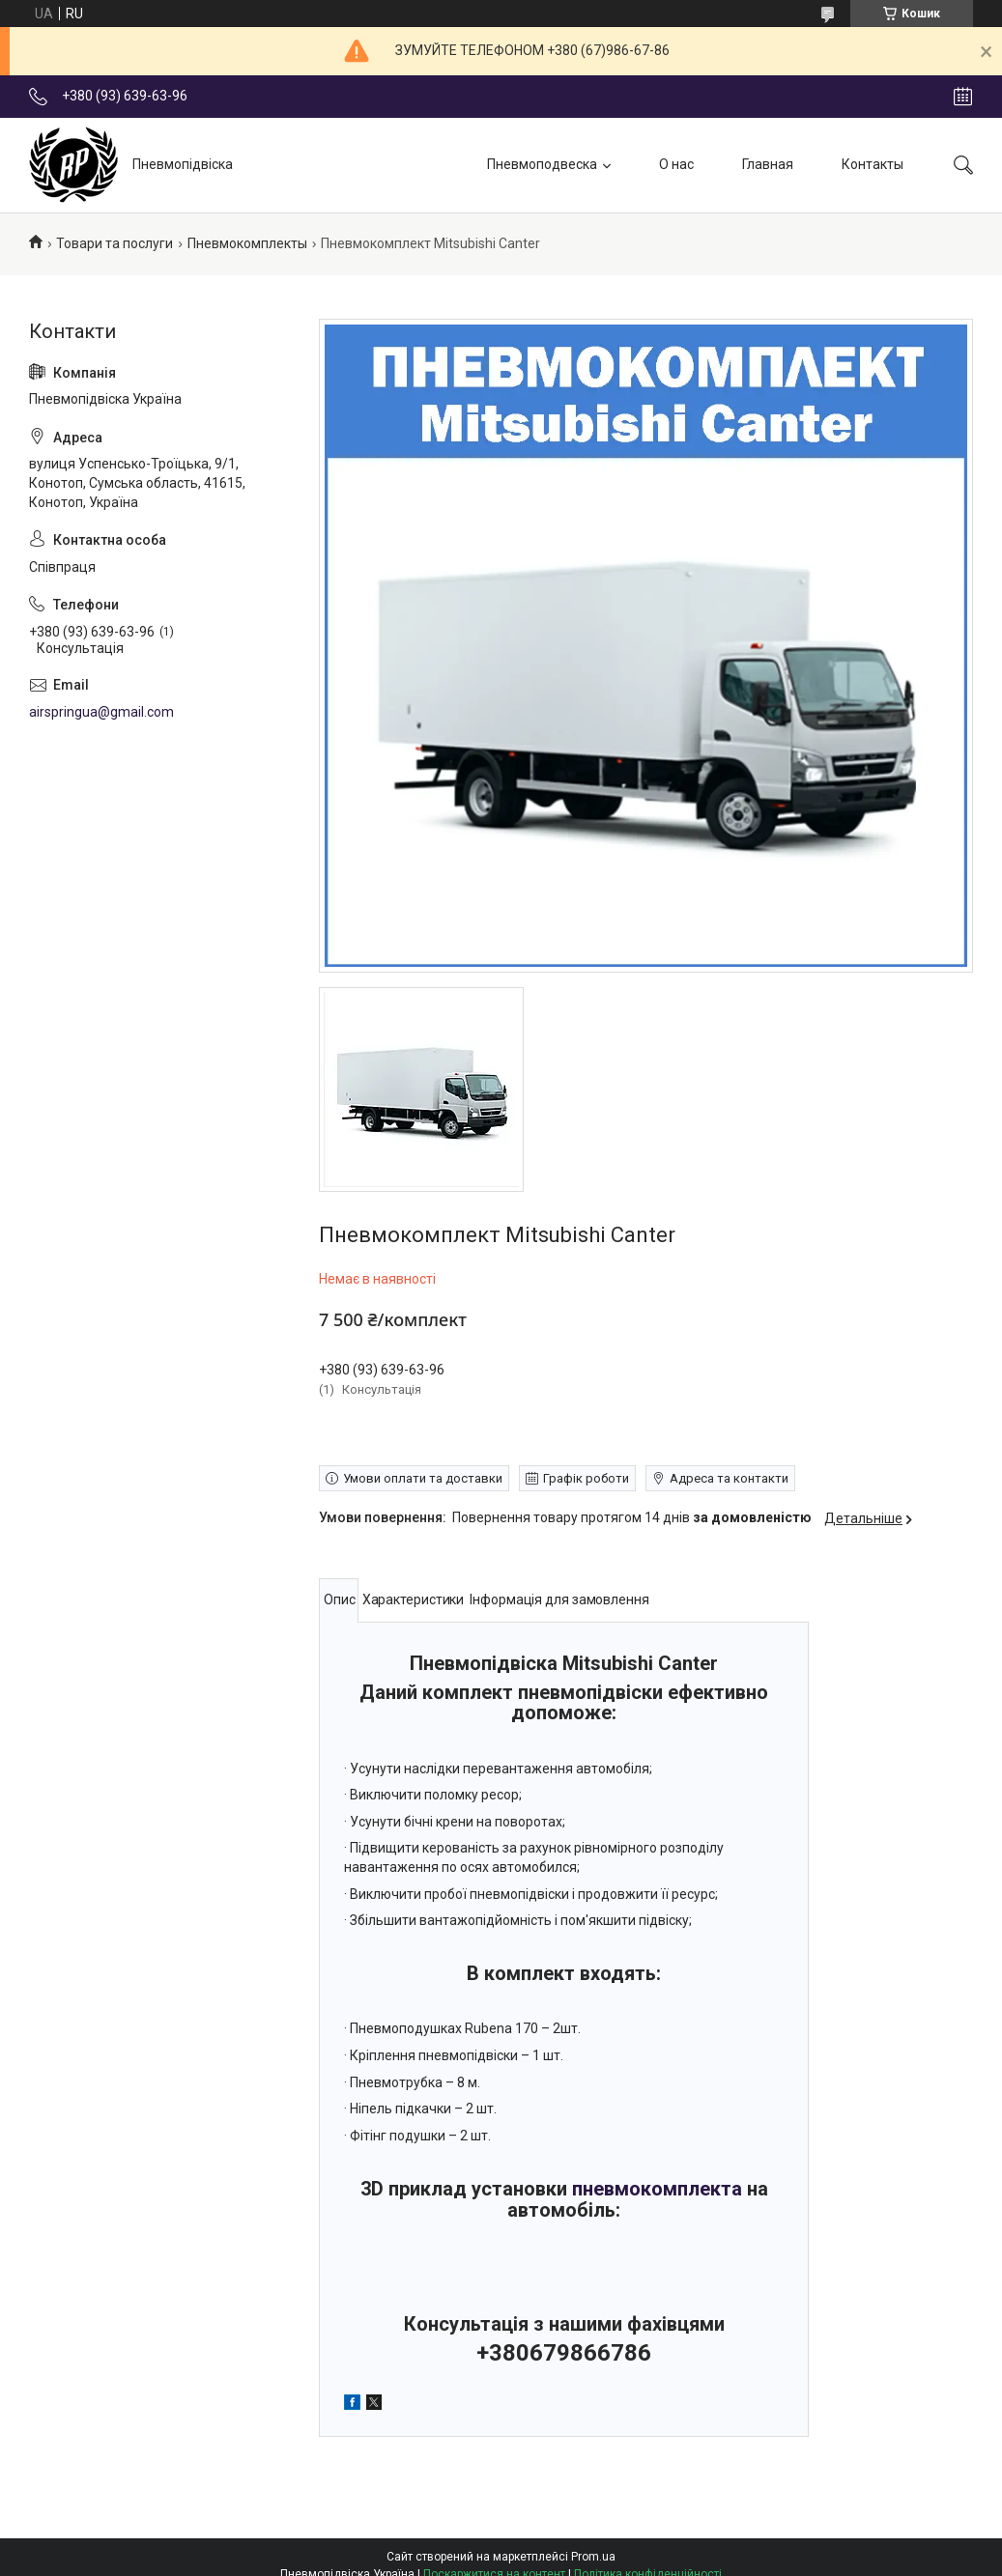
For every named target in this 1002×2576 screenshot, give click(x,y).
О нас (676, 164)
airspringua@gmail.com (101, 712)
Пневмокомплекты (247, 243)
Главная (767, 164)
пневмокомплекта (657, 2188)
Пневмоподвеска (542, 164)
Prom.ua (593, 2556)
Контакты (872, 164)
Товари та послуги (114, 243)
